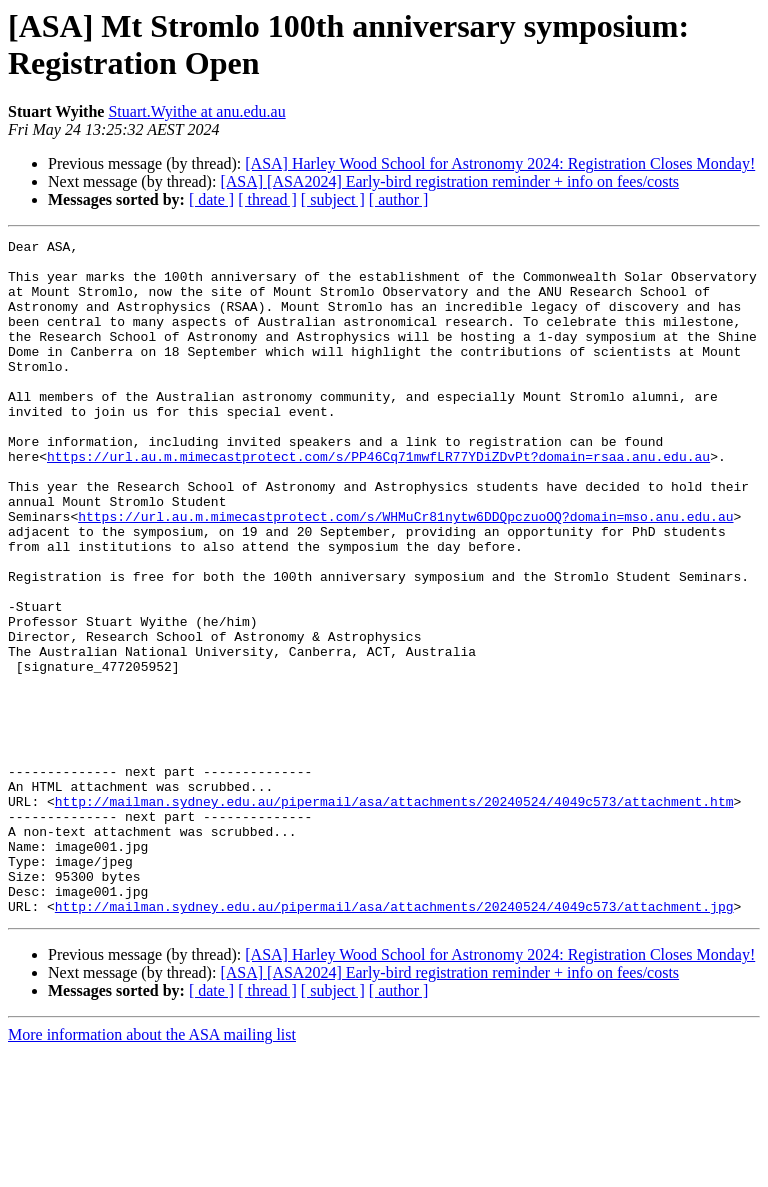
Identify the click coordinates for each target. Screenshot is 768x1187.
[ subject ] (333, 199)
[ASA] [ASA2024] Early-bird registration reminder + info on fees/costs (449, 181)
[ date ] (211, 199)
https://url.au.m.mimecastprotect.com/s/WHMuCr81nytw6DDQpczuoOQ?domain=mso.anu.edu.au (405, 573)
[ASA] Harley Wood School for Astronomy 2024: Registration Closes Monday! (500, 163)
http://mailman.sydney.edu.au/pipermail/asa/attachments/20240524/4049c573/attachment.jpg (394, 1041)
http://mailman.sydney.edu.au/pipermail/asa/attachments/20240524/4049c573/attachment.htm (394, 915)
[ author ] (399, 199)
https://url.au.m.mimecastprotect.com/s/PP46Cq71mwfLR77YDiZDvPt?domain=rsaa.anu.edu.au (378, 501)
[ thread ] (267, 199)
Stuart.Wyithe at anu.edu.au (196, 111)
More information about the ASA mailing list (152, 1169)
